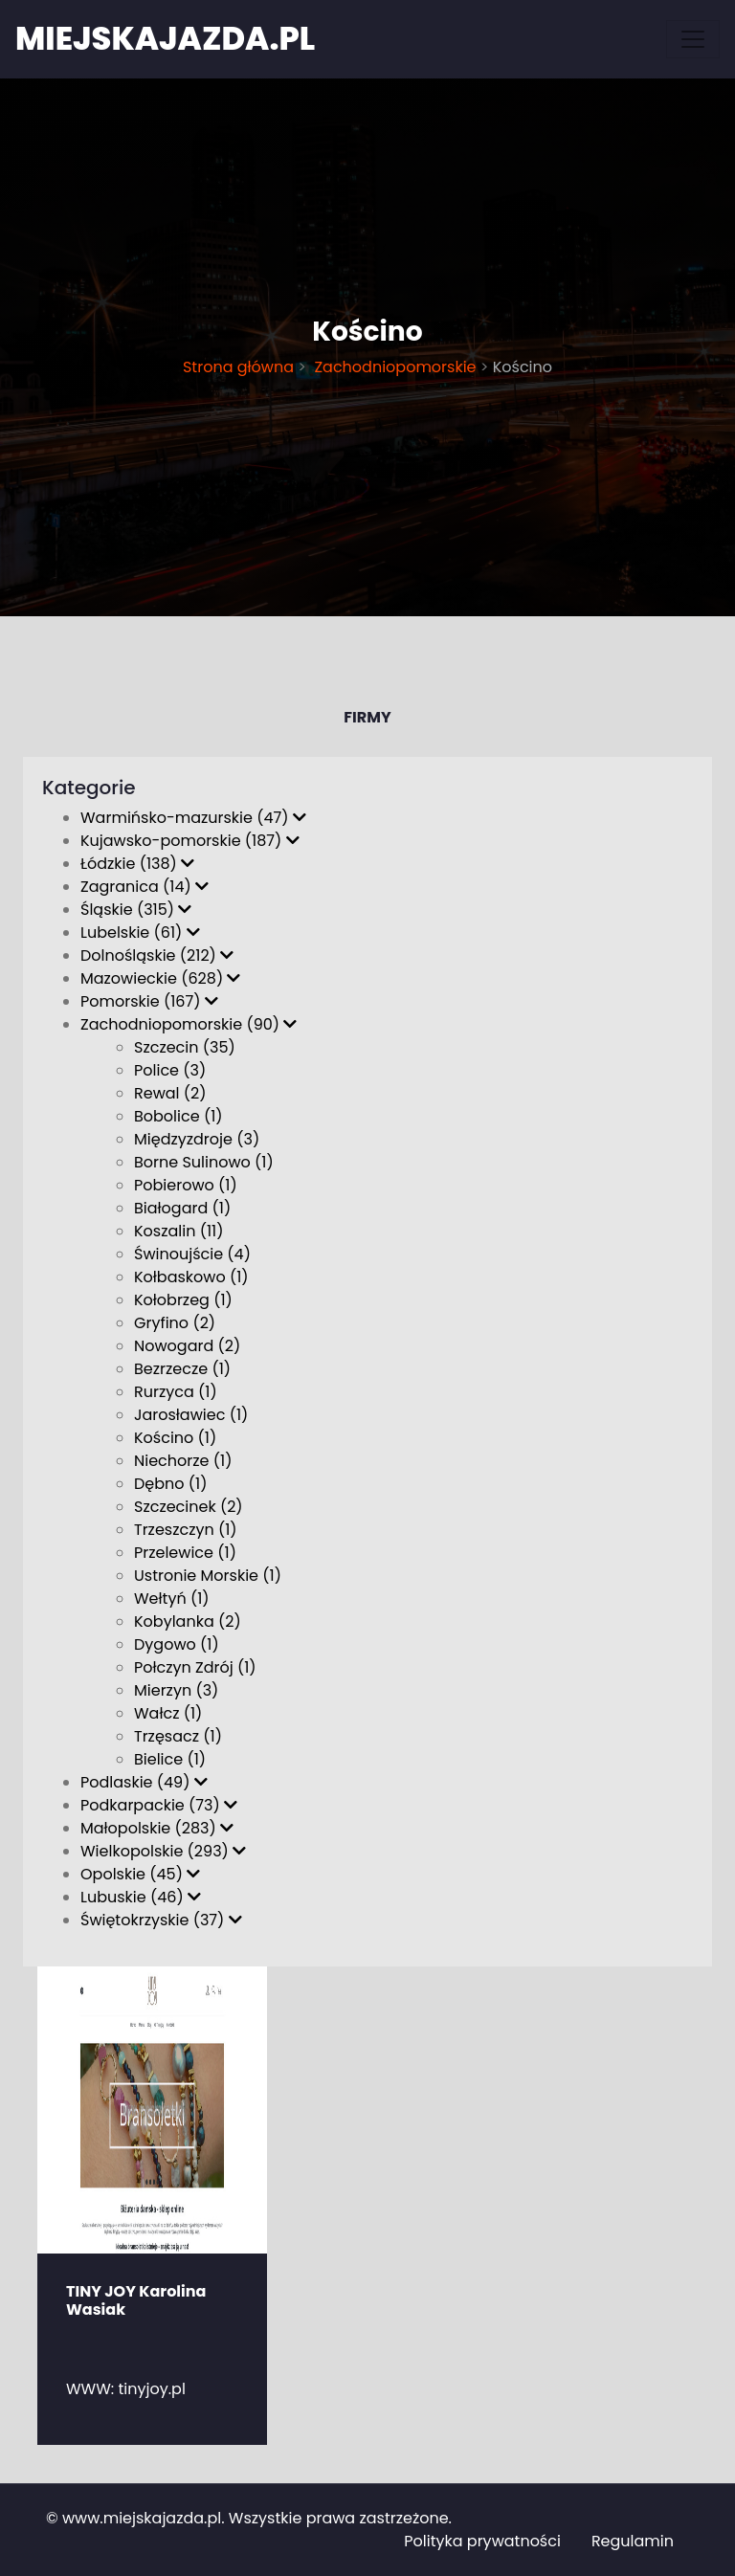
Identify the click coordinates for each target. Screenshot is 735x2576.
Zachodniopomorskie (393, 367)
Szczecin (184, 1047)
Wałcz (168, 1713)
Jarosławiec (191, 1415)
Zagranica (144, 887)
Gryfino (174, 1323)
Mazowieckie (160, 978)
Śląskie (135, 910)
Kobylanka (187, 1621)
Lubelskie (140, 933)
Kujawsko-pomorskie (190, 841)
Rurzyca (175, 1392)
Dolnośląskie (157, 955)
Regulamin (632, 2541)
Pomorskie (149, 1001)
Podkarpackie (158, 1805)
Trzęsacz (178, 1736)
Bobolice (178, 1116)
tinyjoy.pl (152, 2389)
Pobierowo (185, 1185)
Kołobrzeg (183, 1300)
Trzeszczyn (185, 1530)
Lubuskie (140, 1897)
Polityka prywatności (482, 2541)
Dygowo (176, 1644)
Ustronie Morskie (207, 1576)
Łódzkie (137, 864)
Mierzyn (176, 1690)
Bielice (170, 1759)
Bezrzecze (182, 1369)
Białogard (182, 1208)
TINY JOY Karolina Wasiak (136, 2300)
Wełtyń (172, 1599)
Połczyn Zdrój (195, 1667)
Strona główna (238, 367)
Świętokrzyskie (161, 1920)
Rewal (170, 1093)
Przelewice (185, 1553)
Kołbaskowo (191, 1277)
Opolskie (140, 1874)
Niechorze (183, 1461)
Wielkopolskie (163, 1851)
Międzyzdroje (196, 1139)
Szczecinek (188, 1507)
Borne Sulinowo (204, 1162)
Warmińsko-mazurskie (193, 818)
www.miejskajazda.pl (141, 2518)
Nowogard (187, 1346)
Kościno (175, 1438)
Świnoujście (192, 1254)
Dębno (170, 1484)
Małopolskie (157, 1828)
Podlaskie (144, 1782)
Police (170, 1070)
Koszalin (178, 1231)
